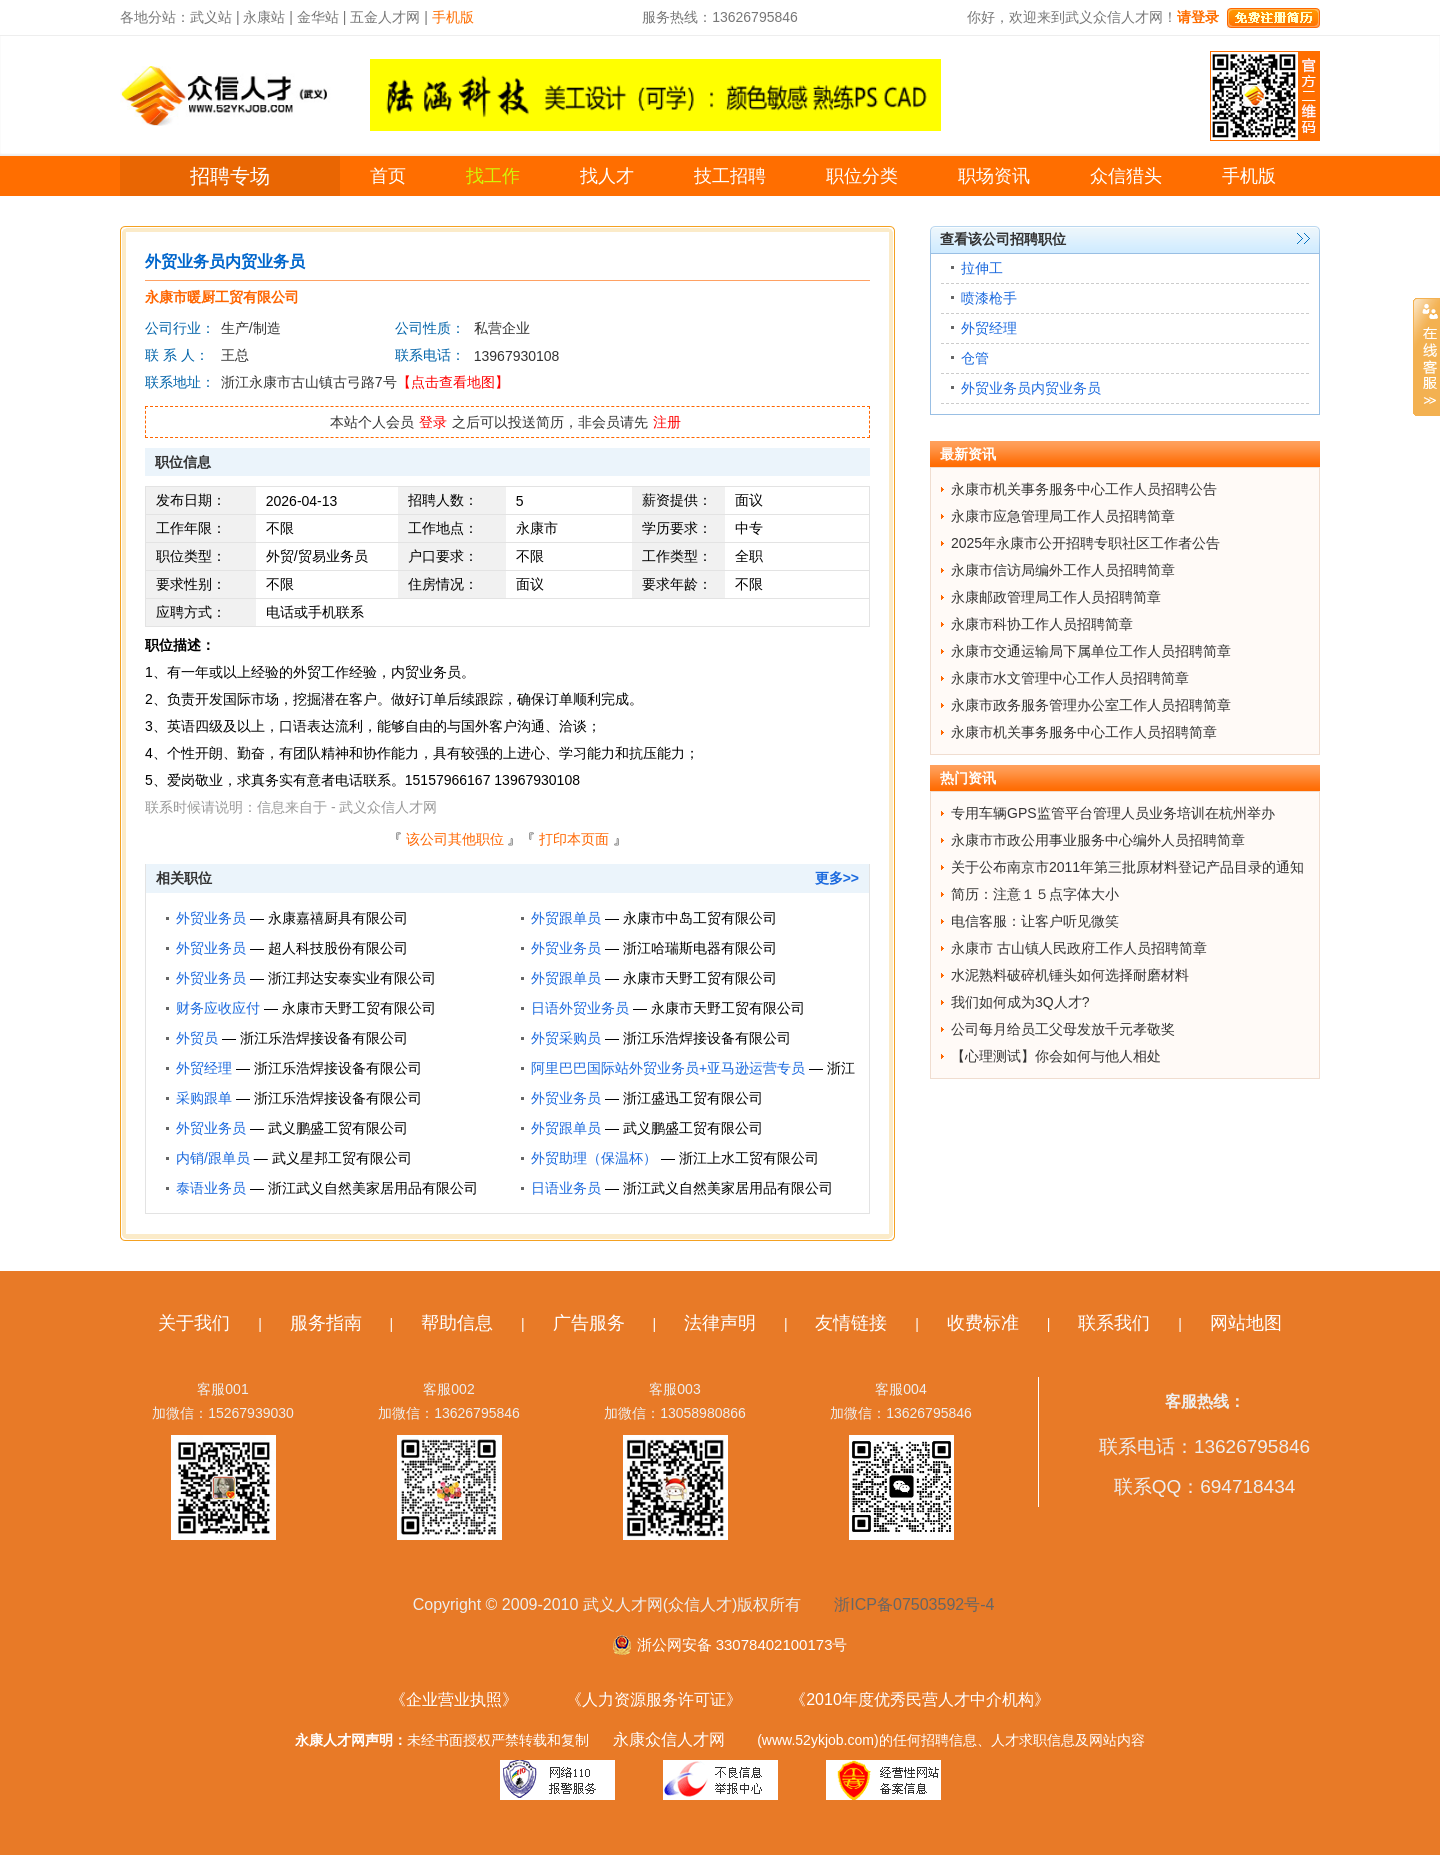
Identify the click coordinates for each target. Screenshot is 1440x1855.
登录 (433, 422)
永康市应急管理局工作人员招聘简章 (1063, 516)
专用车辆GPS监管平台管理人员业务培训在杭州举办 (1113, 813)
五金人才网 (385, 17)
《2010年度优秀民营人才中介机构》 (920, 1699)
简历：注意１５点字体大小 (1035, 894)
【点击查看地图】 (453, 382)
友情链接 (851, 1323)
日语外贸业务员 (580, 1008)
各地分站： (155, 17)
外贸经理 (204, 1068)
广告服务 (589, 1323)
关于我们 (194, 1323)
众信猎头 (1126, 176)
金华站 (318, 17)
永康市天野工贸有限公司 (700, 978)
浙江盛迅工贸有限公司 (693, 1098)
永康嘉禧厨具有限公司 (338, 918)
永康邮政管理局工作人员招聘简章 (1056, 597)
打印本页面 (574, 839)
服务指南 (326, 1323)
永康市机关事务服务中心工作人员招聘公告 (1084, 489)
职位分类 (862, 176)
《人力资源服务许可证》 (654, 1699)
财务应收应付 (218, 1008)
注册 (667, 422)
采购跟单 (204, 1098)
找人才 (607, 176)
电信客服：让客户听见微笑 (1035, 921)
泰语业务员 (211, 1188)
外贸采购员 (566, 1038)
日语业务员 (566, 1188)
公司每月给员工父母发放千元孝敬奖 (1063, 1029)
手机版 (1249, 176)
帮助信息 (457, 1323)
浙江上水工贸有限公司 (749, 1158)
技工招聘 (730, 176)
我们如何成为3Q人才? (1020, 1002)
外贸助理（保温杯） (594, 1158)
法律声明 (720, 1323)
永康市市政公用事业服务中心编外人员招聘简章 (1098, 840)
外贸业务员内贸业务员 (1031, 388)
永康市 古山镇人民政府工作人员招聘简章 (1079, 948)
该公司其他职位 (455, 839)
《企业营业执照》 (454, 1699)
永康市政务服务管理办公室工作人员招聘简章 (1091, 705)
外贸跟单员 (566, 918)
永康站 (264, 17)
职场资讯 (994, 176)
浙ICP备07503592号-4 (914, 1604)
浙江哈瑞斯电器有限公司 (700, 948)
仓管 (975, 358)
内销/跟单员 (213, 1158)
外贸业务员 (211, 918)
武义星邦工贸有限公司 (342, 1158)
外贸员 (197, 1038)
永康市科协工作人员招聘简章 (1042, 624)
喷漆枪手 (989, 298)
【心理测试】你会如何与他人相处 (1056, 1056)
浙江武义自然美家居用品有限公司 (373, 1188)
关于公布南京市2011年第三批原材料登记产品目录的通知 (1127, 867)
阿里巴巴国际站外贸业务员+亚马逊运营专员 (668, 1068)
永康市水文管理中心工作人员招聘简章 (1070, 678)
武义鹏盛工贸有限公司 (338, 1128)
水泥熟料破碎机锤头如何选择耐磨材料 (1070, 975)
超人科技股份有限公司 (338, 948)
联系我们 (1114, 1323)
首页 (388, 176)
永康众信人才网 (669, 1739)
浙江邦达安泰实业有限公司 (352, 978)
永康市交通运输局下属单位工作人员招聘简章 (1091, 651)
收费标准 (983, 1323)
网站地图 (1246, 1323)
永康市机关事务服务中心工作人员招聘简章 (1084, 732)
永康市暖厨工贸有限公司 (222, 297)
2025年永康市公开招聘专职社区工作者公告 (1085, 543)
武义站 (211, 17)
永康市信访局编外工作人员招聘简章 (1063, 570)
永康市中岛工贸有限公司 (700, 918)
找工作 (493, 176)
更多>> (837, 878)
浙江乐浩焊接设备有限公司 (324, 1038)
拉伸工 (982, 268)
